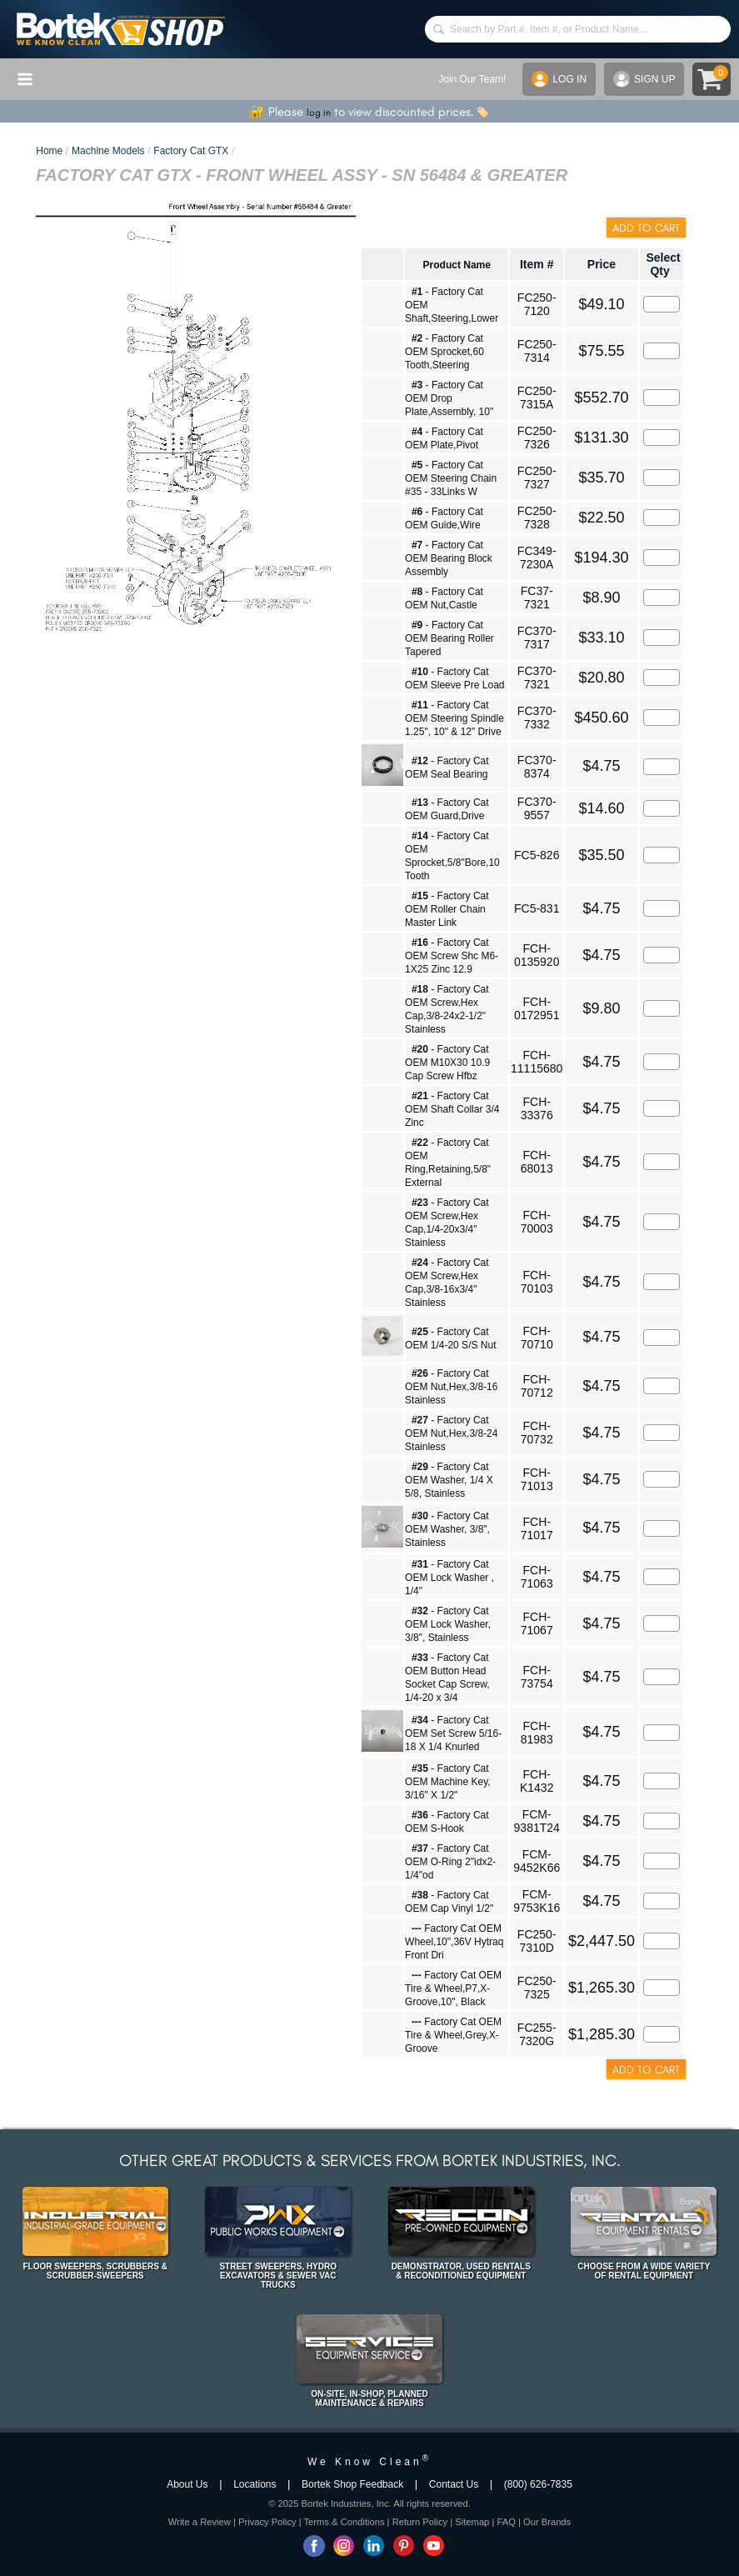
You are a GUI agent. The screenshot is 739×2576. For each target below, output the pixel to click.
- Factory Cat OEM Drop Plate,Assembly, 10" (449, 398)
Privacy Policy (267, 2522)
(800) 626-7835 (538, 2484)
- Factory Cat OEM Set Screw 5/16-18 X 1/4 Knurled (453, 1733)
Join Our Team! (472, 79)
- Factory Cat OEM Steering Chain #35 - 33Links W (451, 478)
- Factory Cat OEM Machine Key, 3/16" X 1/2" (447, 1782)
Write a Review (199, 2522)
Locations (254, 2484)
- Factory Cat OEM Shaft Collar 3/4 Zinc (452, 1109)
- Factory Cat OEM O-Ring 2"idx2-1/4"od (450, 1862)
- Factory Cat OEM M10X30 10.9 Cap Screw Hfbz (447, 1062)
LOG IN (559, 79)
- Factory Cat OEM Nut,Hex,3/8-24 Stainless (451, 1433)
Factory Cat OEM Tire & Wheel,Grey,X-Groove (453, 2035)
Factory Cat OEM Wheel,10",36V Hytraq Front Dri (454, 1942)
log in (319, 112)
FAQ (506, 2522)
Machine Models (108, 151)
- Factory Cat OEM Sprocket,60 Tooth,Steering (444, 352)
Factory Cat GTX (190, 151)
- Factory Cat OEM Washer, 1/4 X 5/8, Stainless (449, 1480)
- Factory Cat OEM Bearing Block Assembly (448, 558)
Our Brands (547, 2522)
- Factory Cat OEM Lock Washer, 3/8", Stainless (448, 1624)
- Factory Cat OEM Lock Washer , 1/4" (449, 1577)
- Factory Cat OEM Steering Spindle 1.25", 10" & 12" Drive (454, 718)
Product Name (457, 265)
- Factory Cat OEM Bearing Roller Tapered (449, 638)
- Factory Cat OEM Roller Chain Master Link (447, 909)
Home (49, 151)
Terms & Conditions (344, 2522)
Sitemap (472, 2522)
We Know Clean (369, 2462)
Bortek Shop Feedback (352, 2484)
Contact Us (453, 2484)
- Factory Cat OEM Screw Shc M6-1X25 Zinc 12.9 (451, 956)
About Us (187, 2484)
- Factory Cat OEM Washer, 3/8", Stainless (447, 1529)
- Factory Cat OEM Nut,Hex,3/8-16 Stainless (451, 1387)
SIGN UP (644, 79)
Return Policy (420, 2522)
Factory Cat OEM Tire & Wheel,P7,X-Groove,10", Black (453, 1988)
